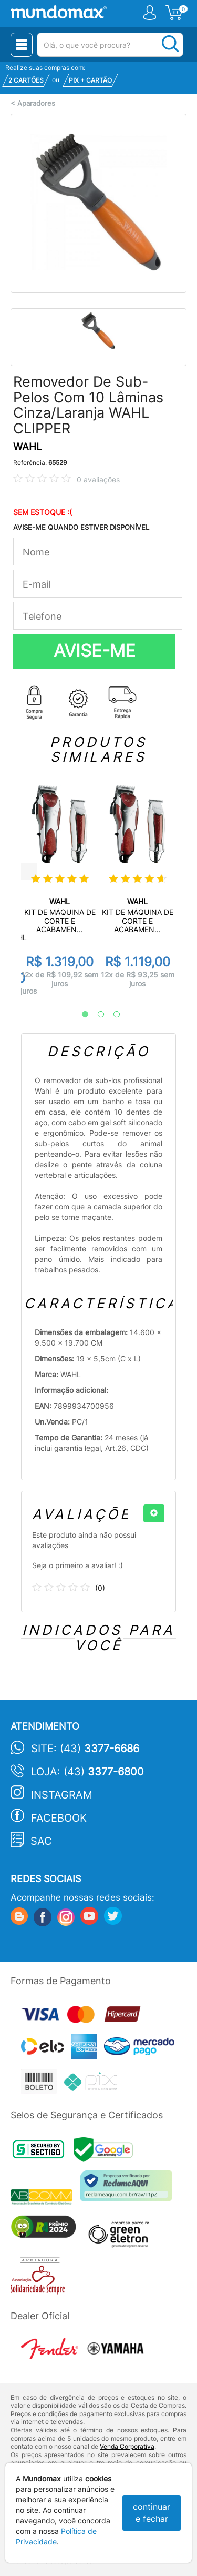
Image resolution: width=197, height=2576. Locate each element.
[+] (153, 1513)
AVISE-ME (95, 650)
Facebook (59, 1818)
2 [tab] (95, 1014)
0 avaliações (98, 479)
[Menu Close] (22, 45)
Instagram (61, 1795)
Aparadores (36, 103)
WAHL (27, 447)
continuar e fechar (151, 2512)
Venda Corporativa (127, 2446)
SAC (41, 1841)
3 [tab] (111, 1014)
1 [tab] (80, 1014)
